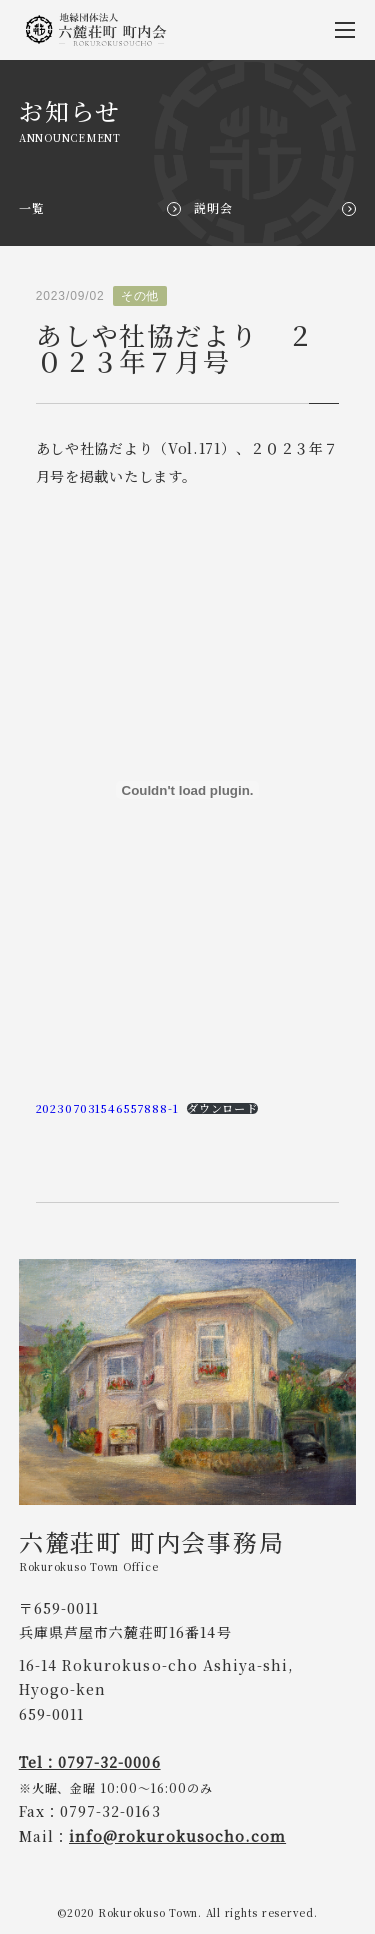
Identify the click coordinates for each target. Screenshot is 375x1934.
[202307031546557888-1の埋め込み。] (188, 790)
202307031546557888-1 (107, 1108)
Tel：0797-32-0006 (90, 1762)
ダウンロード (222, 1108)
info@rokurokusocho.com (177, 1836)
